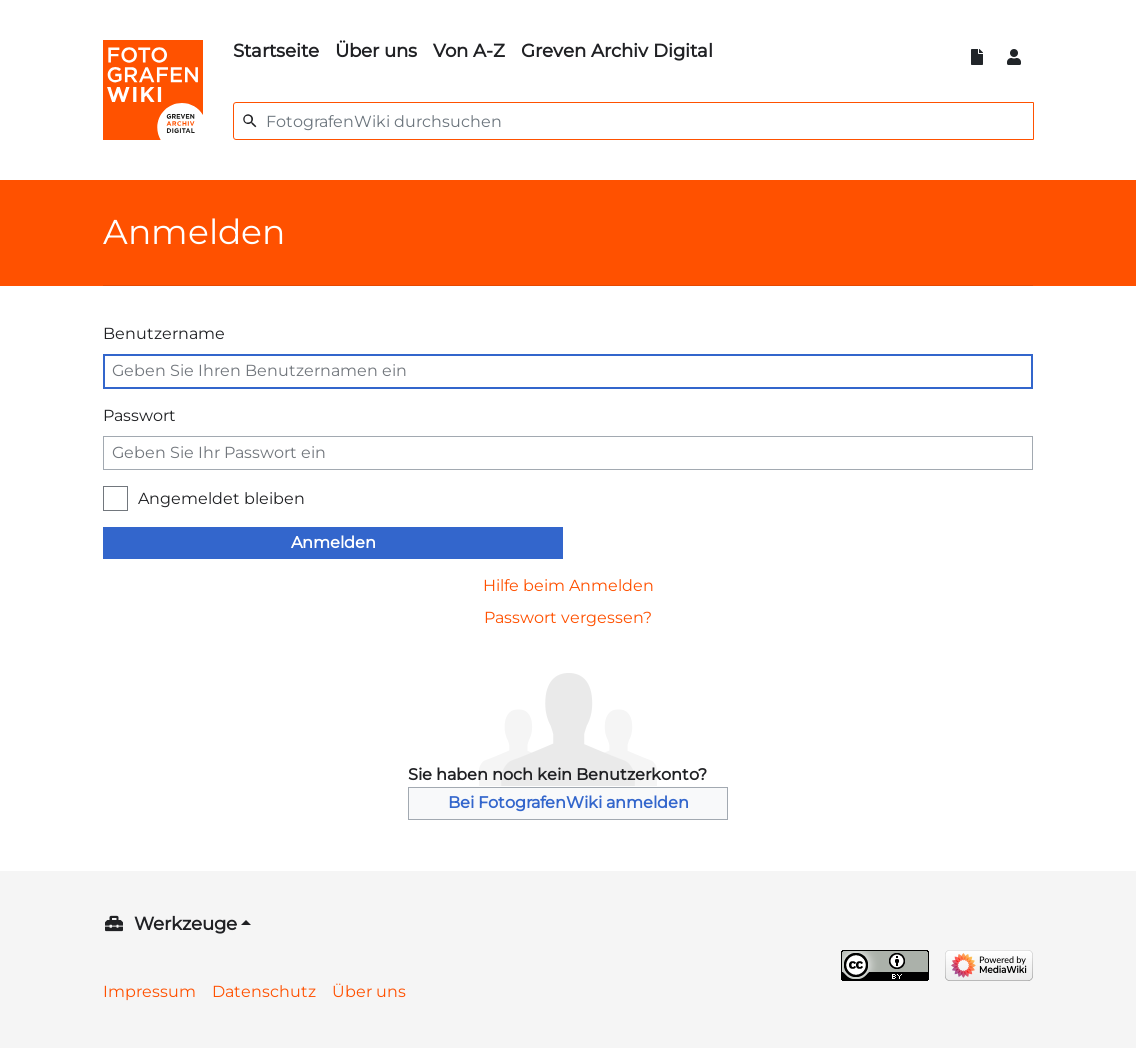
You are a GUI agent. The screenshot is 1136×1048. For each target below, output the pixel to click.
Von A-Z (469, 51)
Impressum (149, 991)
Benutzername (164, 333)
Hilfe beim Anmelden (568, 585)
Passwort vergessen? (568, 617)
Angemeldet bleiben (221, 498)
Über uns (376, 51)
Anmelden (333, 542)
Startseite (276, 51)
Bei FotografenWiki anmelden (568, 802)
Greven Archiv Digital (617, 51)
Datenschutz (264, 991)
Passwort (139, 415)
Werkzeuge (185, 924)
